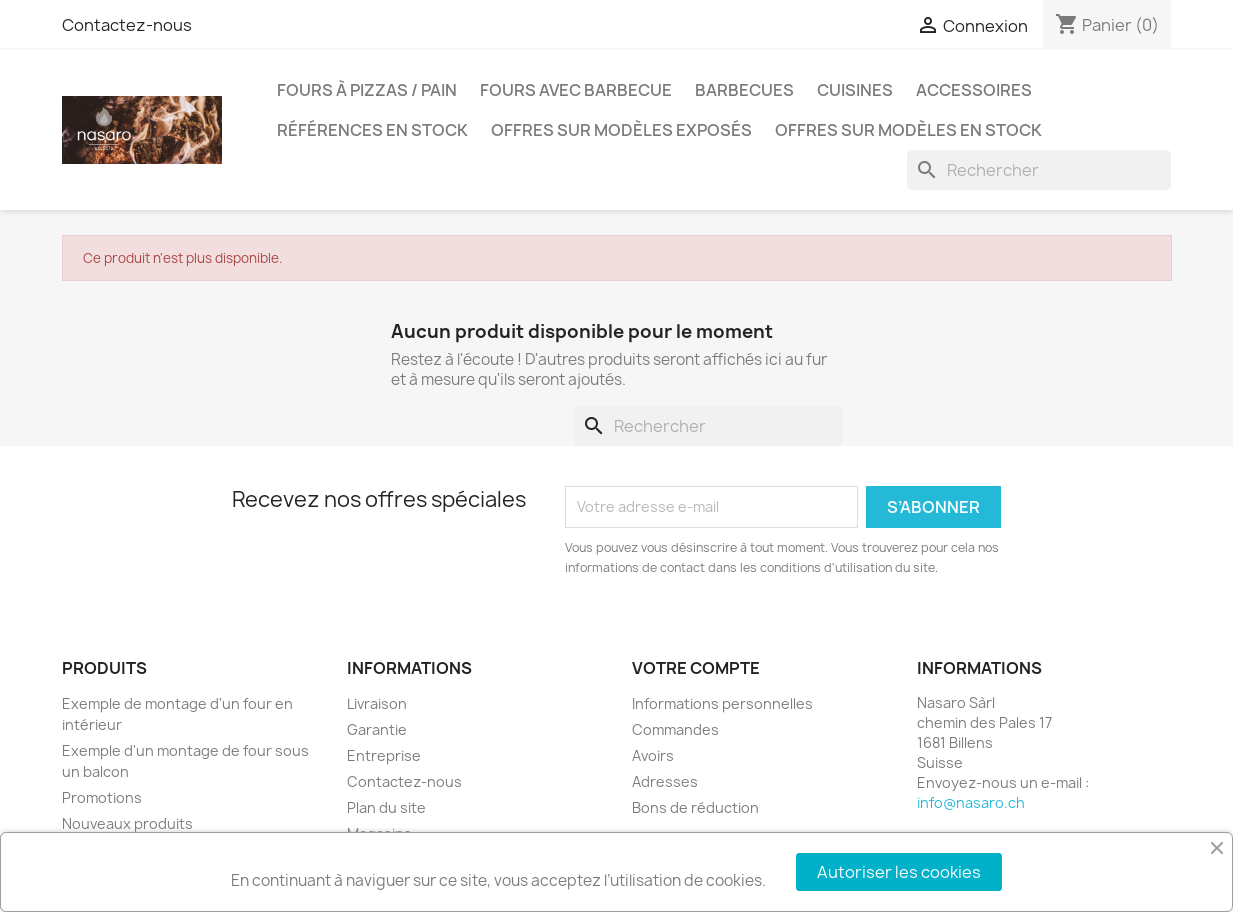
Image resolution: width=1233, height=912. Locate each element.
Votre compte (696, 668)
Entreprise (384, 755)
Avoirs (653, 755)
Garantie (377, 729)
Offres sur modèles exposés (621, 130)
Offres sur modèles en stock (908, 130)
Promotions (102, 797)
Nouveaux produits (127, 823)
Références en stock (372, 130)
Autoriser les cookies (899, 872)
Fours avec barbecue (576, 90)
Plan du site (386, 807)
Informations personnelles (722, 703)
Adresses (665, 781)
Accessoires (974, 90)
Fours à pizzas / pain (367, 90)
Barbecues (744, 90)
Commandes (675, 729)
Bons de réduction (695, 807)
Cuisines (855, 90)
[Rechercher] (1039, 170)
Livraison (377, 703)
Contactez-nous (127, 25)
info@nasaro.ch (971, 802)
